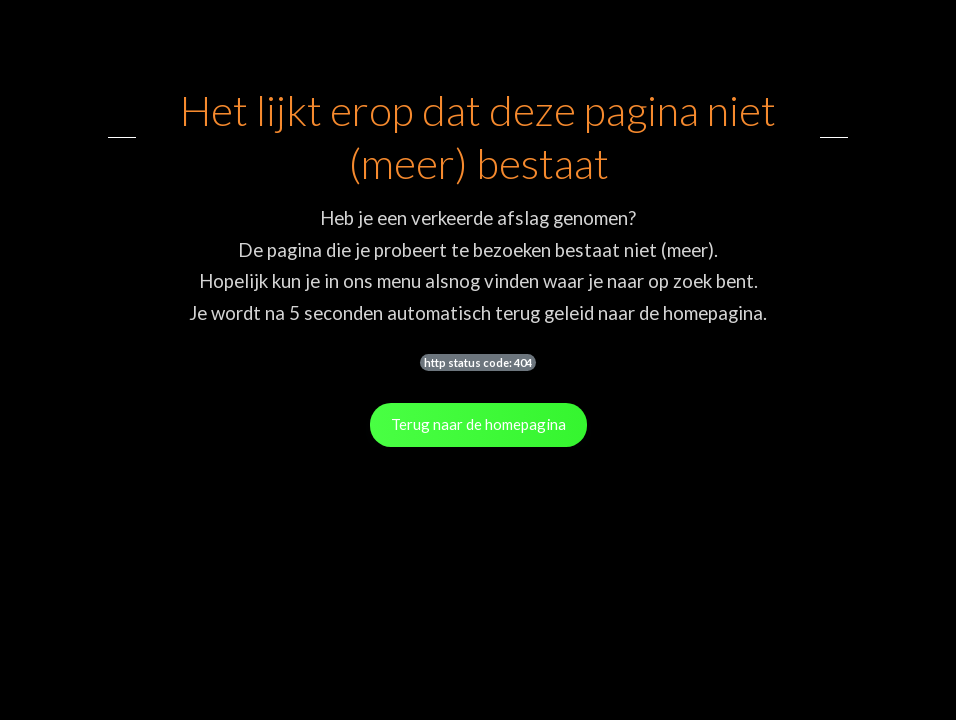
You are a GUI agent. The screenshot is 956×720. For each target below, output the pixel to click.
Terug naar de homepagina (478, 424)
